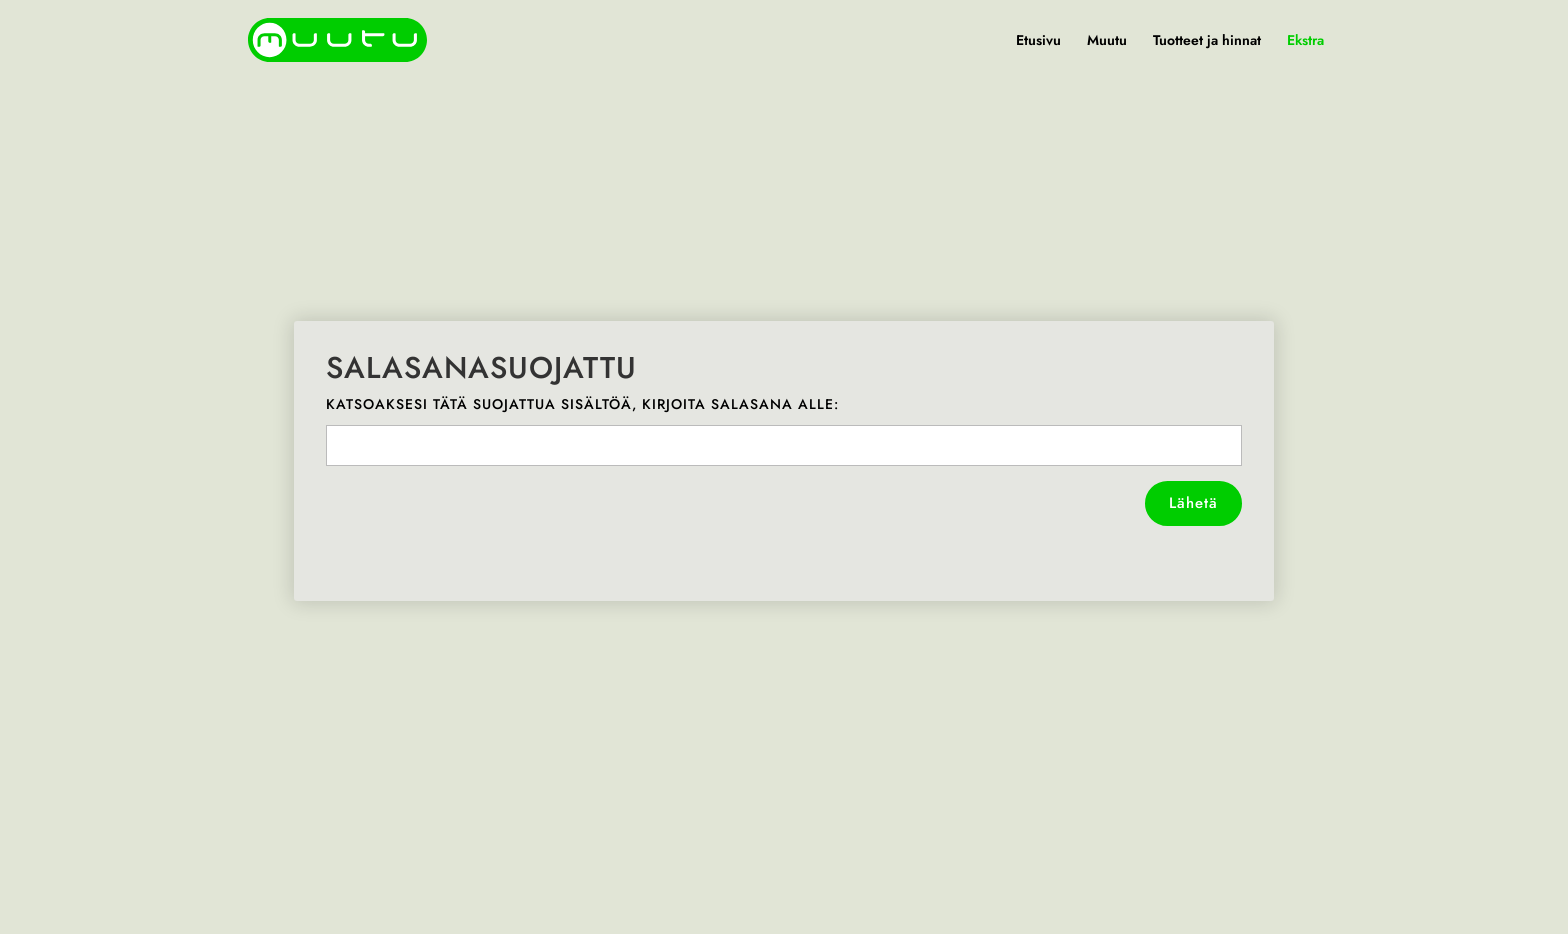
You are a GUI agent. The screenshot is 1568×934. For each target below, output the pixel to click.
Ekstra (1305, 41)
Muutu (1107, 41)
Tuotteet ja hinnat (1207, 41)
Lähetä (1193, 503)
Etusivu (1038, 41)
